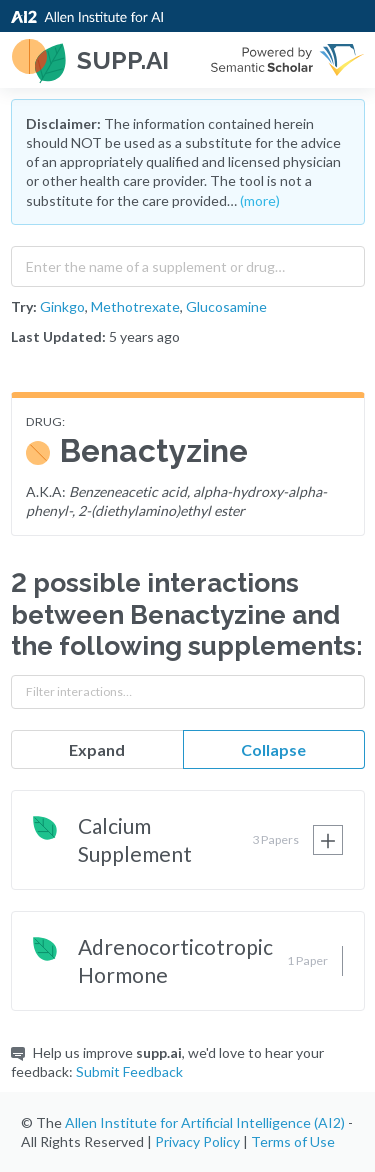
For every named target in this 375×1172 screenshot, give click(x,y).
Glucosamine (226, 306)
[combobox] (188, 262)
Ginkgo (62, 306)
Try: (24, 306)
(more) (260, 200)
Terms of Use (293, 1141)
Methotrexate (135, 306)
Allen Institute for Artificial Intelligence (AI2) (205, 1122)
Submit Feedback (129, 1071)
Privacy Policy (197, 1141)
